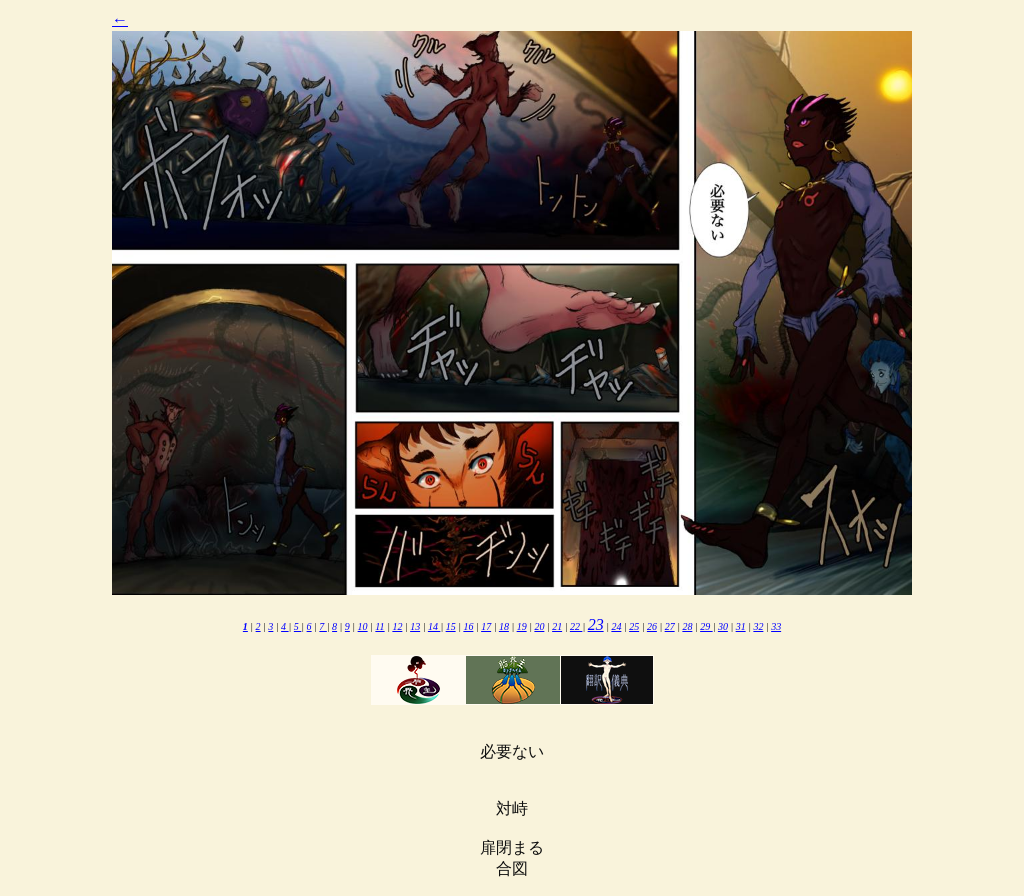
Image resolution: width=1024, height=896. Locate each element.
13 (415, 626)
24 (616, 626)
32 (758, 626)
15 (451, 626)
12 (397, 626)
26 (652, 626)
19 (522, 626)
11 (379, 626)
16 (468, 626)
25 (634, 626)
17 (486, 626)
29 (706, 626)
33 (776, 626)
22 (576, 626)
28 (687, 626)
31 (741, 626)
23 (596, 624)
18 (504, 626)
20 (539, 626)
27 (670, 626)
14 (434, 626)
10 (363, 626)
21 (557, 626)
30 (723, 626)
